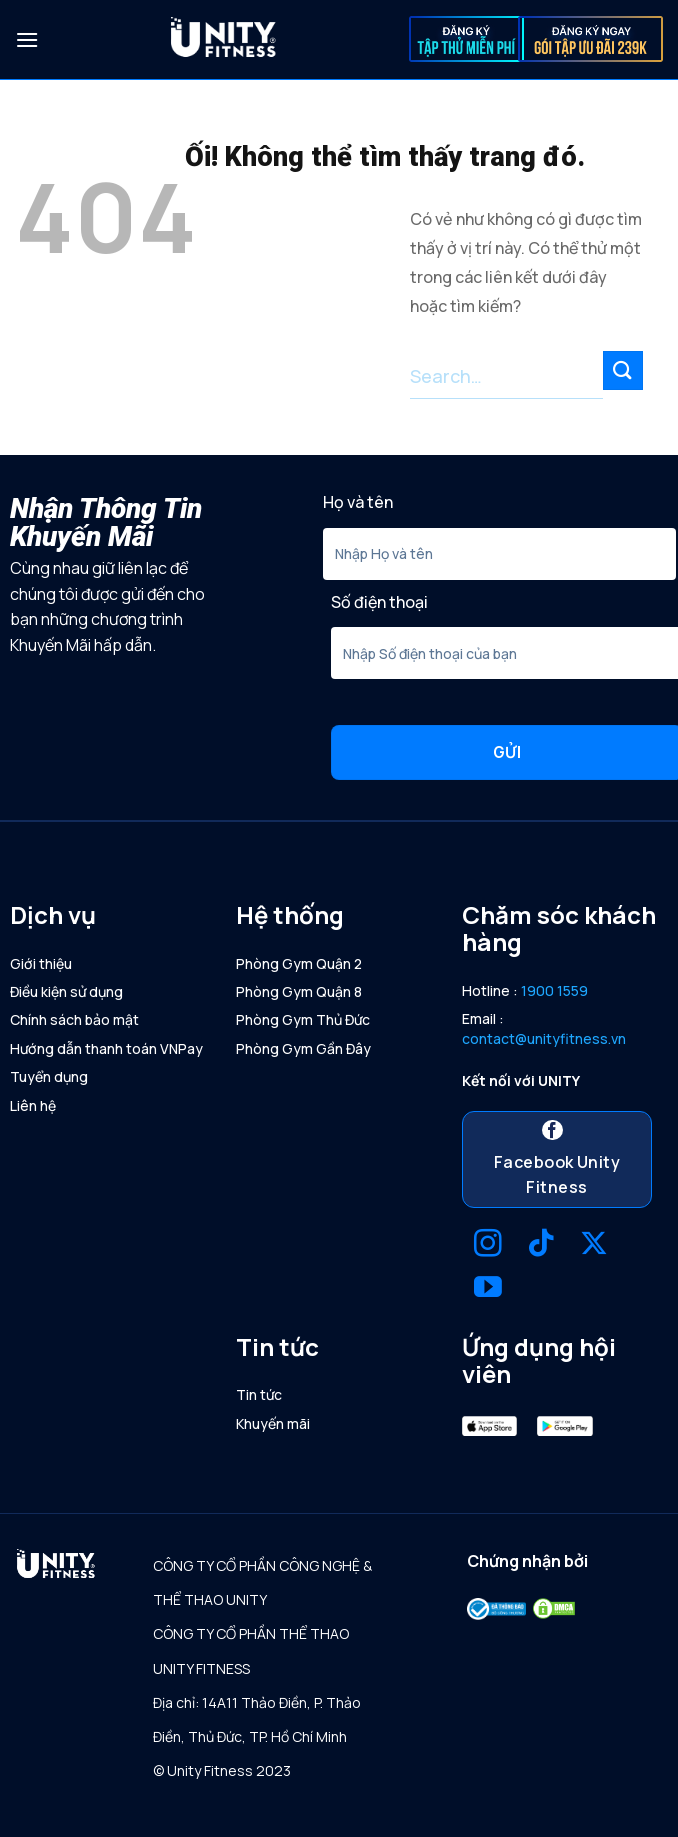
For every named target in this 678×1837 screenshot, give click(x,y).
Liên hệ (33, 1105)
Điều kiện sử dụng (66, 991)
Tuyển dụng (49, 1076)
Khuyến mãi (273, 1423)
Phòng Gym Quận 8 (299, 991)
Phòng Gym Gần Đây (303, 1048)
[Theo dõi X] (594, 1245)
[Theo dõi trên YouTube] (488, 1289)
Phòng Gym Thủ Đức (303, 1019)
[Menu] (27, 39)
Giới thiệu (41, 963)
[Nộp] (623, 370)
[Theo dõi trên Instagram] (488, 1245)
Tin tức (259, 1394)
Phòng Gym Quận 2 (299, 963)
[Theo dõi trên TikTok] (541, 1245)
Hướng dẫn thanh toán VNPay (106, 1048)
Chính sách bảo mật (74, 1019)
